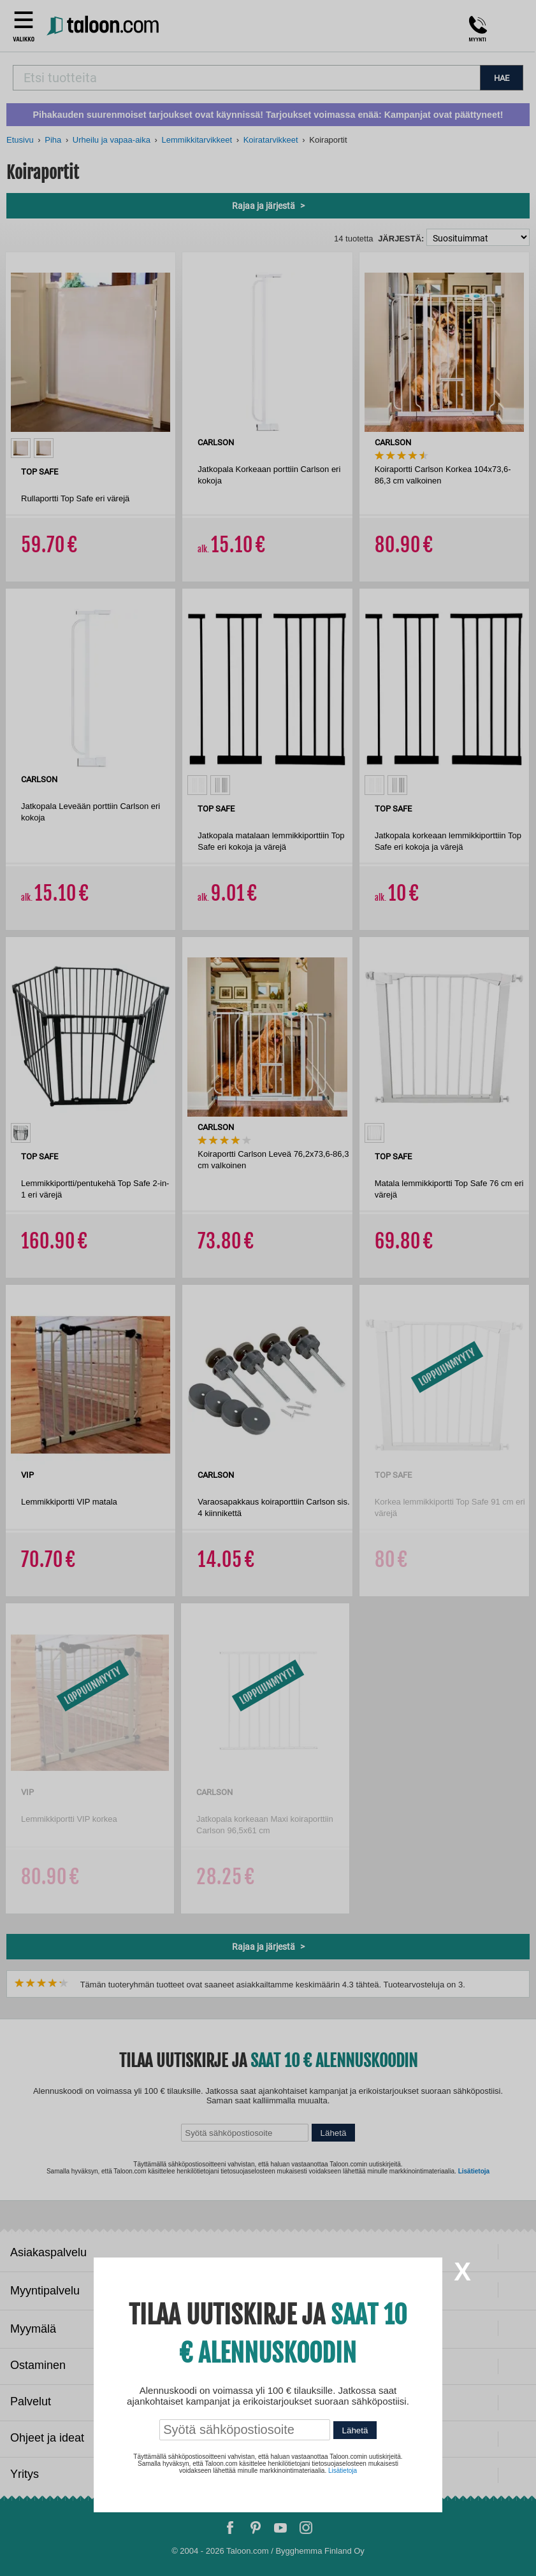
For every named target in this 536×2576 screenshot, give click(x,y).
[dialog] (268, 1288)
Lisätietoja (342, 2470)
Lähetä (355, 2430)
